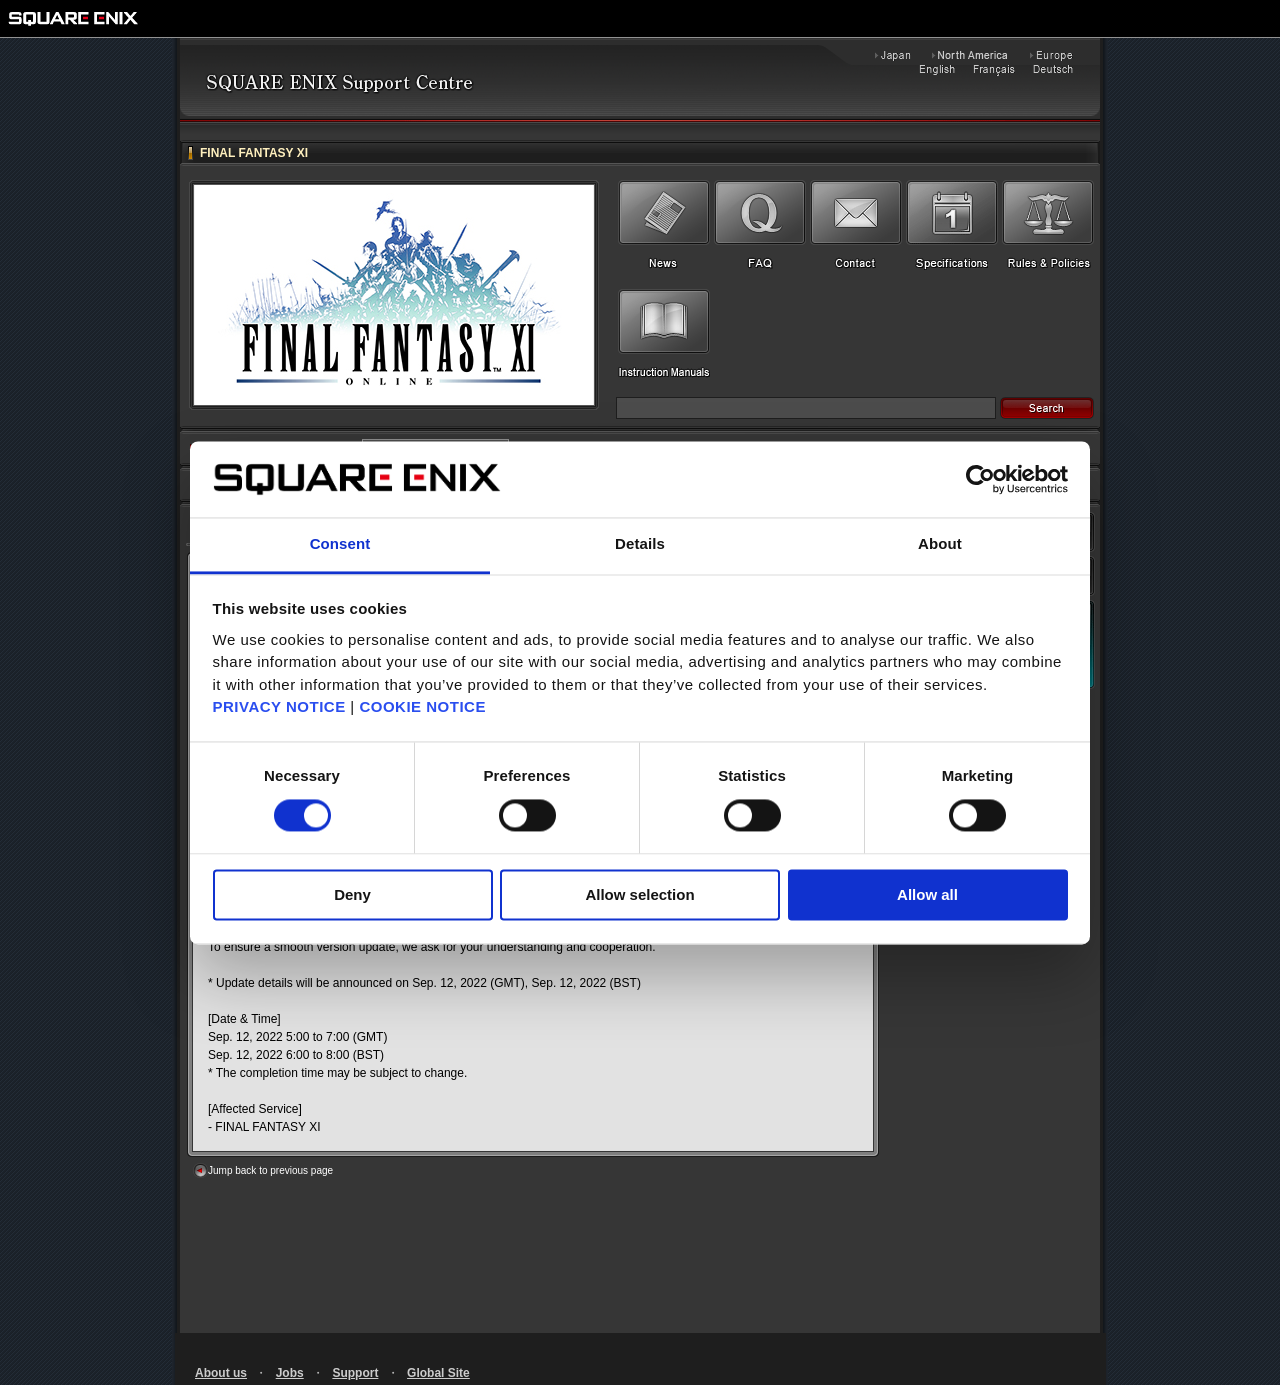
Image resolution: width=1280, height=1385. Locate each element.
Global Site (438, 1373)
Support (355, 1373)
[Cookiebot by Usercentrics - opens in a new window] (980, 479)
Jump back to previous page (270, 1170)
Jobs (290, 1373)
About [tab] (940, 544)
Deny (352, 895)
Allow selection (639, 895)
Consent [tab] (340, 544)
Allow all (927, 895)
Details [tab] (640, 544)
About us (221, 1373)
